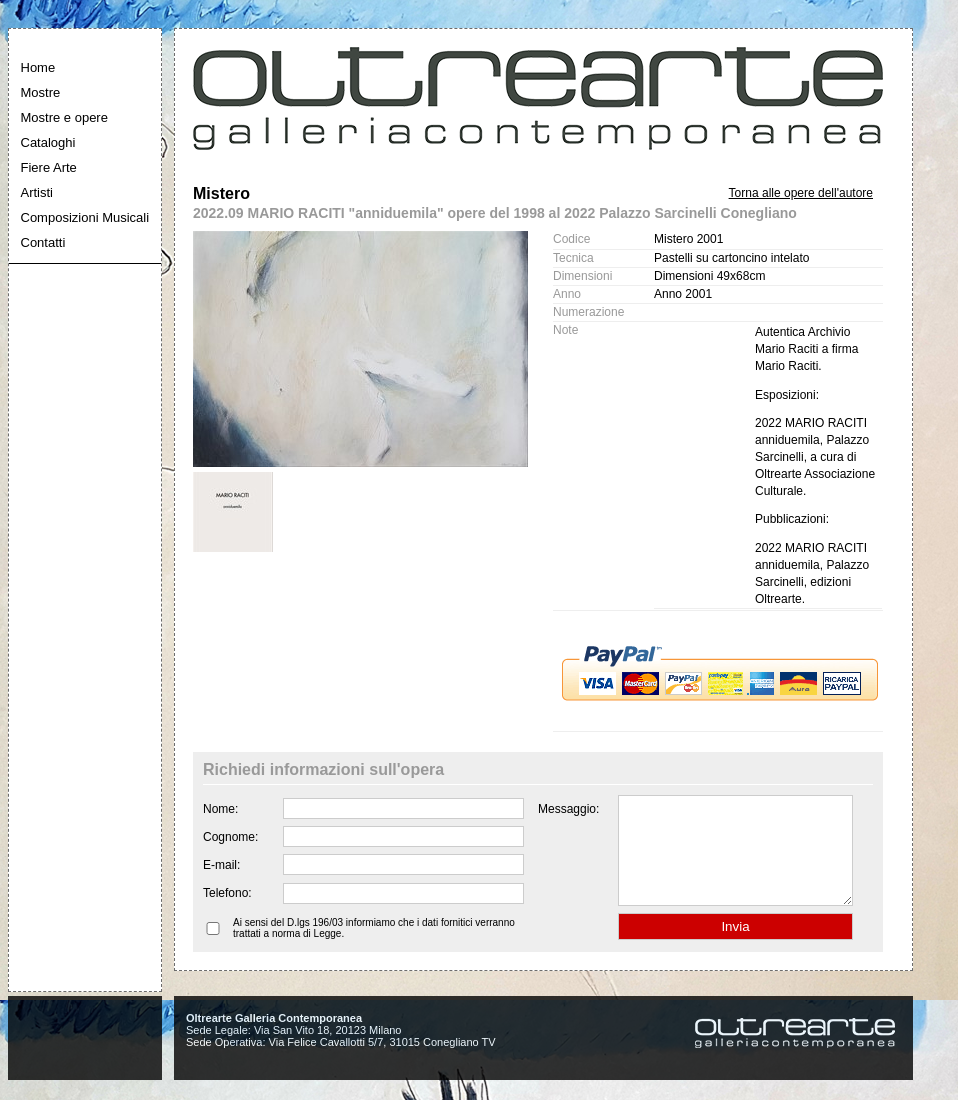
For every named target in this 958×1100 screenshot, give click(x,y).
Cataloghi (48, 142)
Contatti (43, 242)
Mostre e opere (64, 117)
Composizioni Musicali (85, 217)
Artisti (37, 192)
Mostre (41, 92)
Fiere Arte (49, 167)
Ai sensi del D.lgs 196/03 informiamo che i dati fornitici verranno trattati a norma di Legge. (374, 949)
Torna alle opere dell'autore (801, 193)
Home (38, 67)
